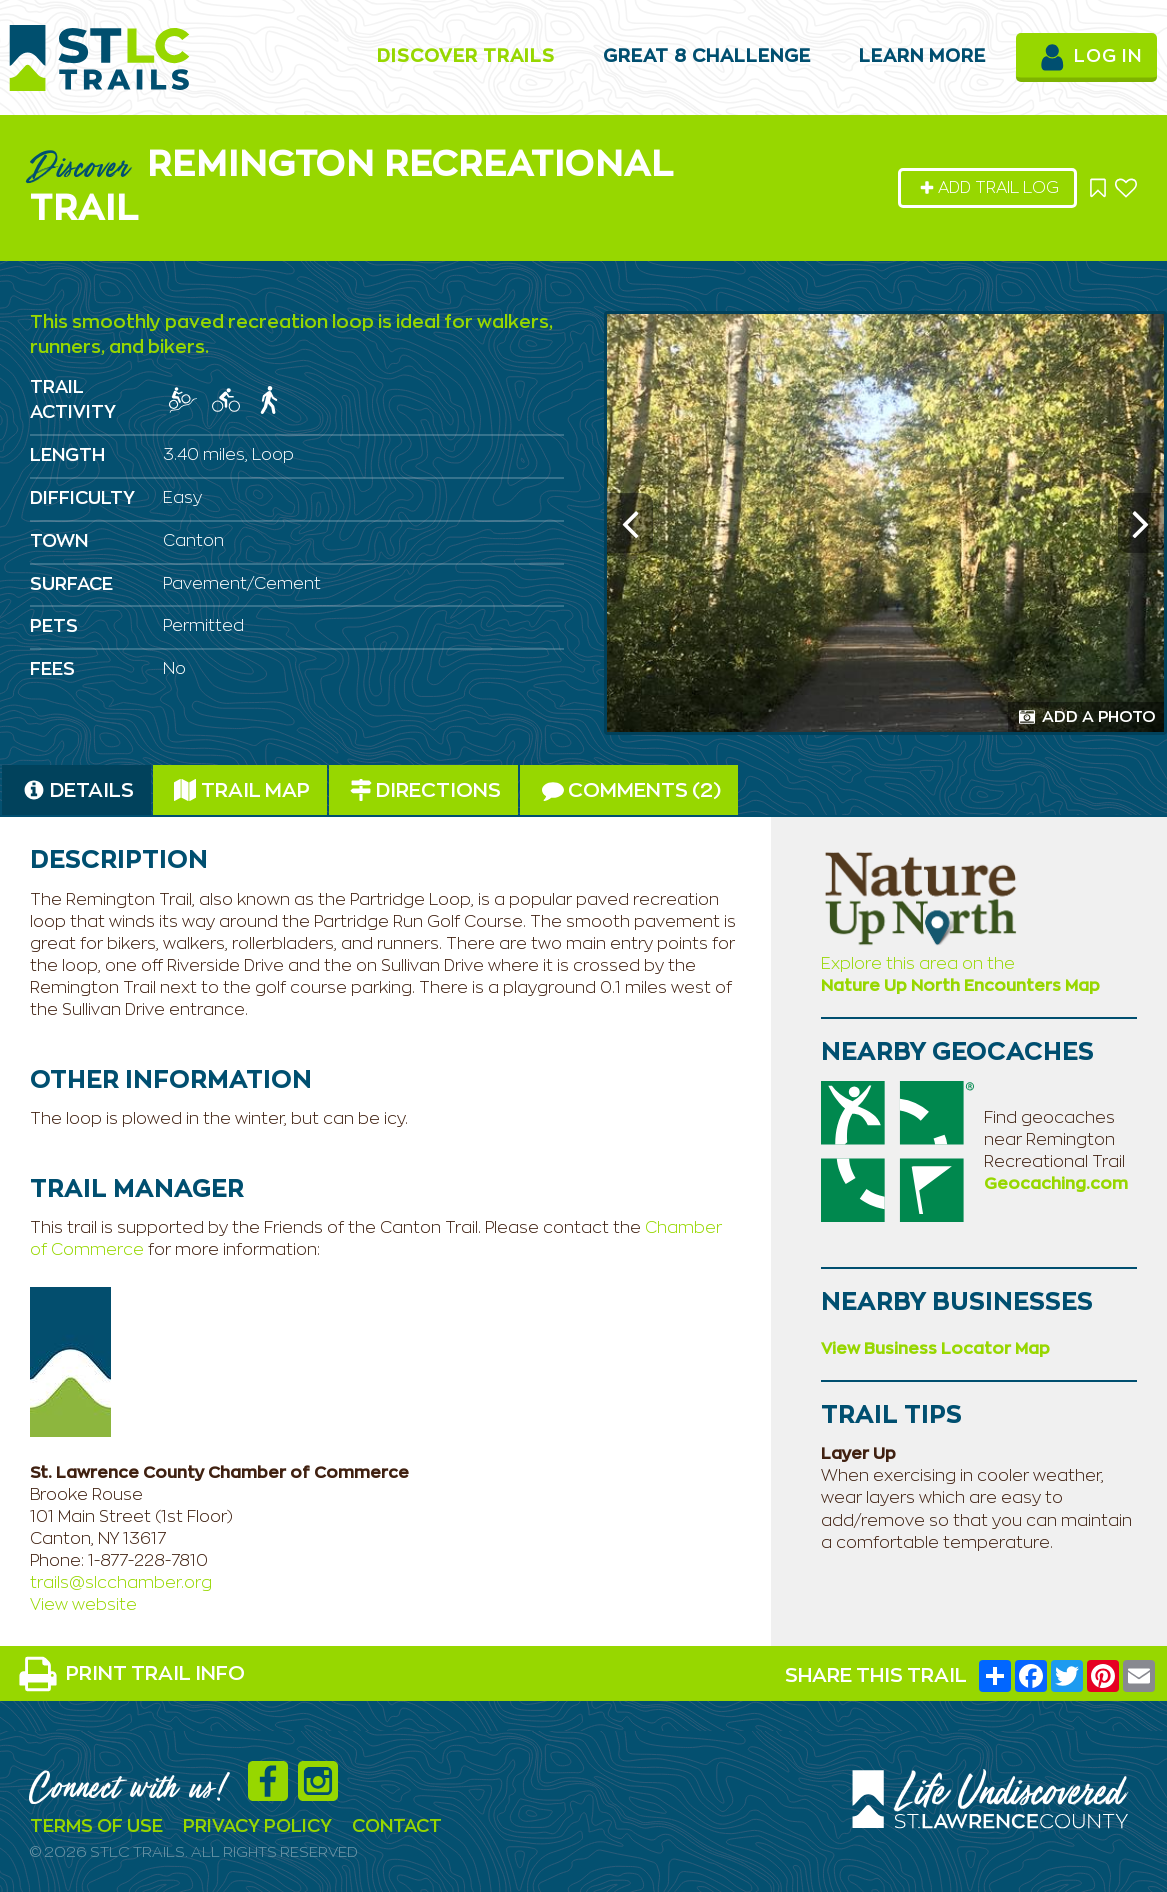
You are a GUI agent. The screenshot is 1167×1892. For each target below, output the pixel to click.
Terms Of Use (96, 1827)
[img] (183, 400)
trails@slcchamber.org (121, 1583)
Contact (397, 1827)
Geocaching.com (1056, 1184)
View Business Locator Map (935, 1349)
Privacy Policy (257, 1827)
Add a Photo (1087, 717)
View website (83, 1605)
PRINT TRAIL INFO (131, 1674)
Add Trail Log (989, 188)
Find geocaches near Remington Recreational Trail (1054, 1140)
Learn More (922, 57)
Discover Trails (466, 57)
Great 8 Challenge (707, 57)
